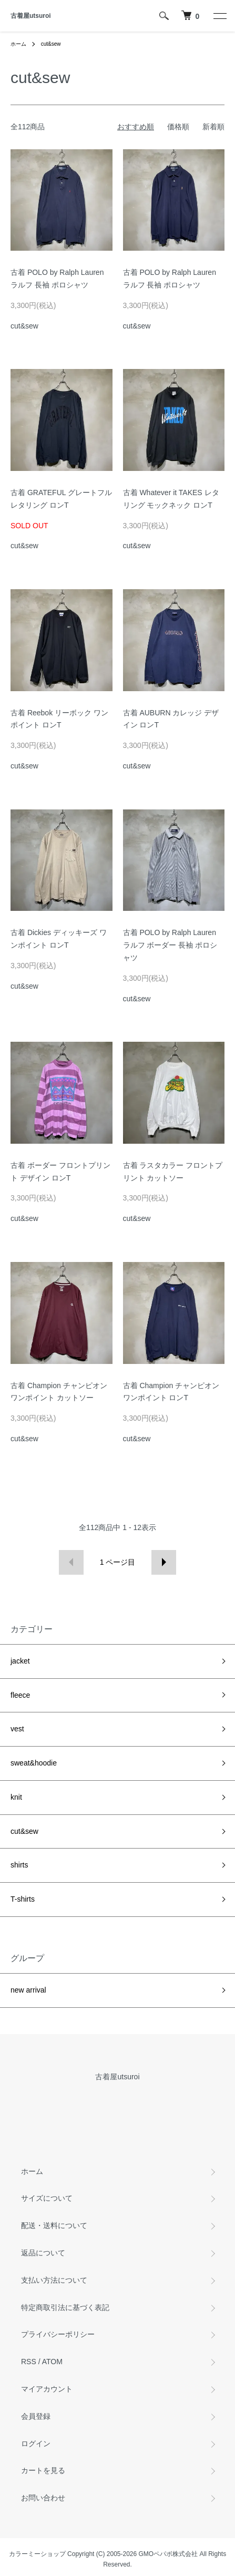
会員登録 (35, 2416)
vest (17, 1729)
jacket (20, 1661)
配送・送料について (54, 2225)
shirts (19, 1865)
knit (16, 1797)
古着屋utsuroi (31, 15)
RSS (28, 2361)
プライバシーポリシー (58, 2334)
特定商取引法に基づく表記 (65, 2307)
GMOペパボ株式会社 (168, 2554)
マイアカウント (47, 2389)
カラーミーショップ (37, 2554)
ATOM (52, 2361)
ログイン (35, 2443)
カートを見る (43, 2470)
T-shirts (23, 1899)
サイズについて (47, 2198)
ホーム (18, 44)
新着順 (213, 126)
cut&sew (51, 44)
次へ (163, 1562)
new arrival (28, 1990)
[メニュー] (219, 16)
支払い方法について (54, 2280)
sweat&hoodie (34, 1763)
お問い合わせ (43, 2497)
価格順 (178, 126)
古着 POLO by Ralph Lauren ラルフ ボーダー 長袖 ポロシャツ (170, 945)
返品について (43, 2253)
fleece (20, 1695)
